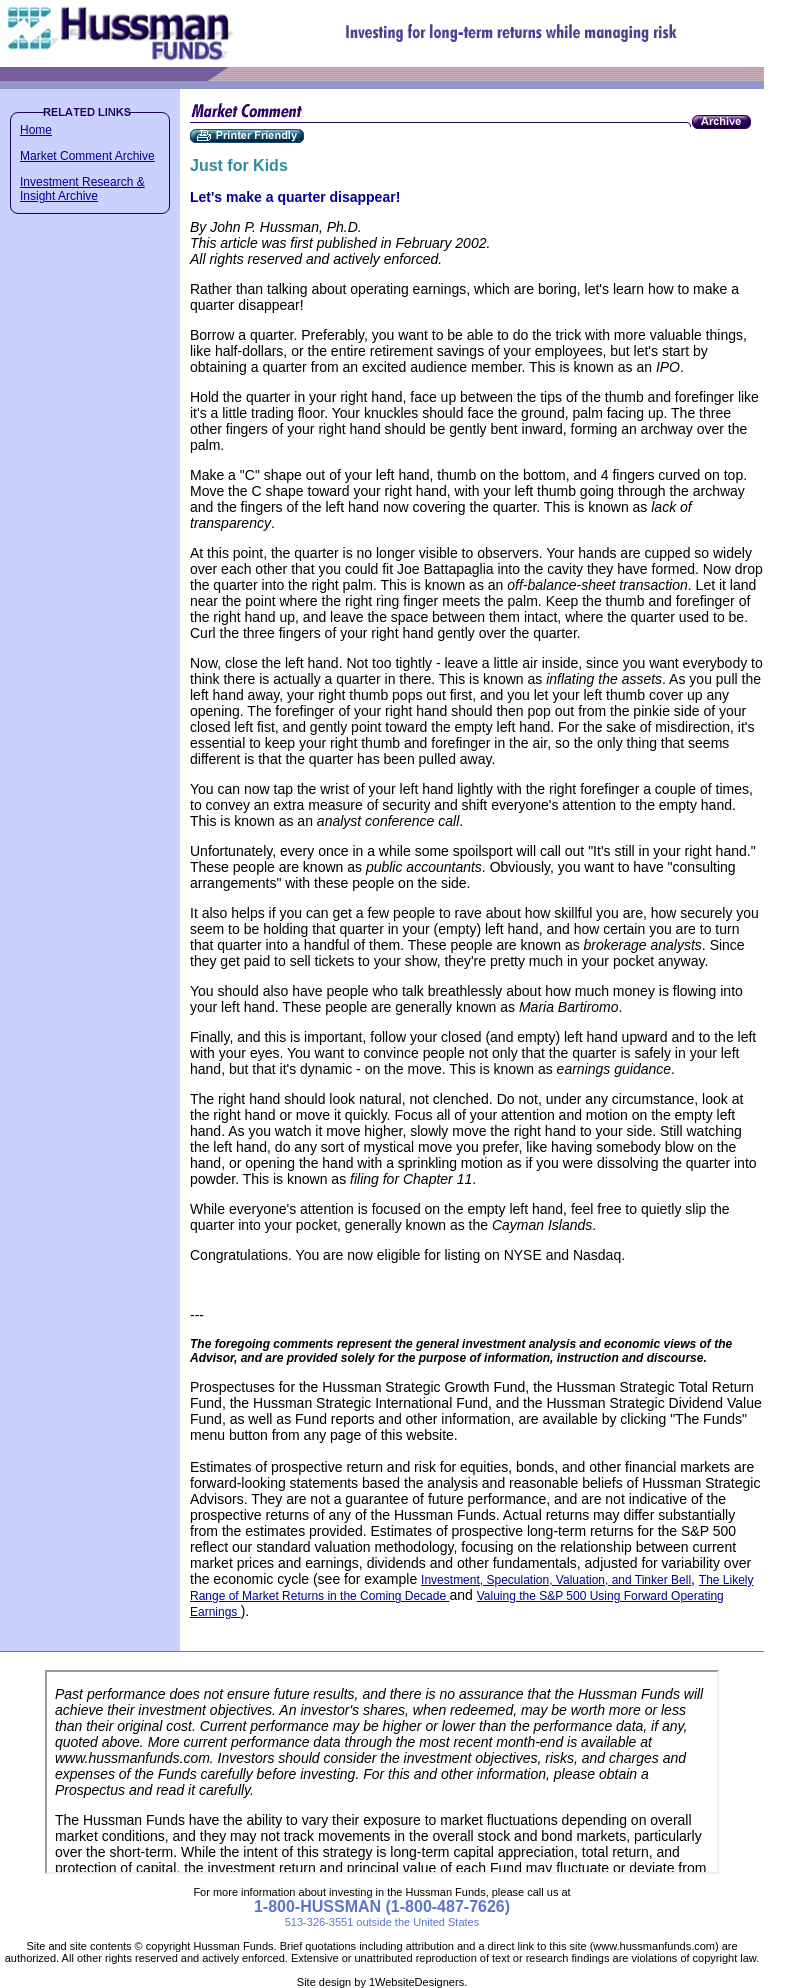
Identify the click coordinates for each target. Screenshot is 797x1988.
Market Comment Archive (87, 156)
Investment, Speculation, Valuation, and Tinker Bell (556, 1580)
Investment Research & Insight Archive (82, 189)
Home (36, 130)
